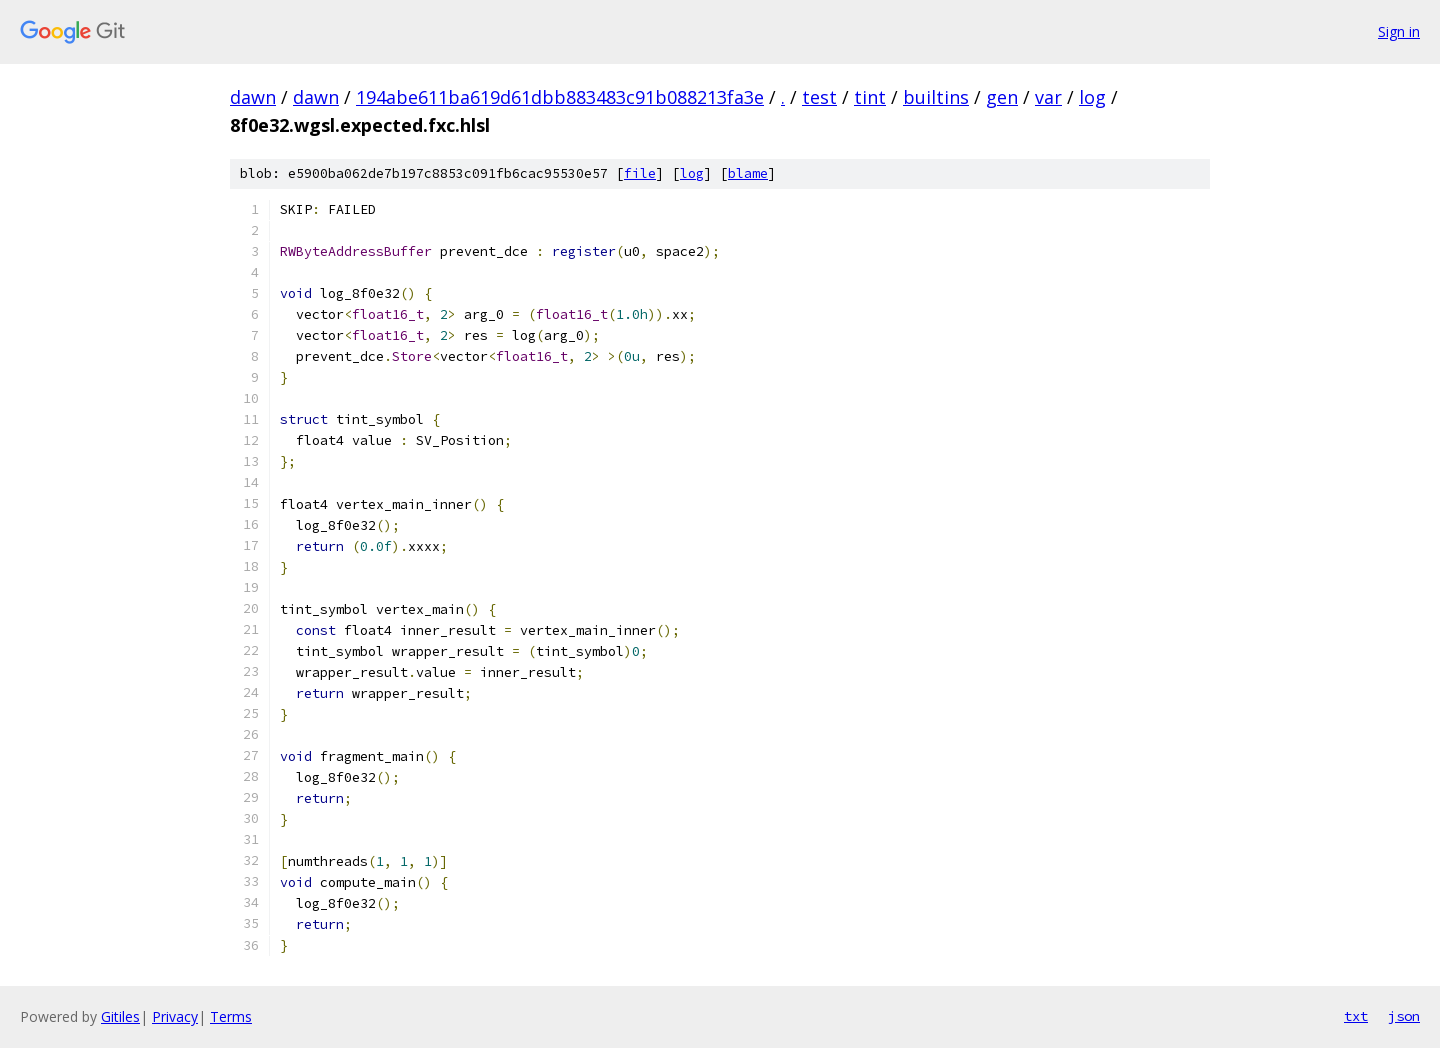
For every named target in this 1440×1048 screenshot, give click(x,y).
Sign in (1399, 31)
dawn (253, 97)
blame (748, 173)
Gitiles (120, 1016)
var (1048, 97)
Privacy (175, 1016)
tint (870, 97)
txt (1356, 1016)
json (1404, 1016)
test (819, 97)
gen (1002, 97)
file (640, 173)
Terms (231, 1016)
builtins (936, 97)
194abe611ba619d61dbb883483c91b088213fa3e (560, 97)
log (1092, 97)
